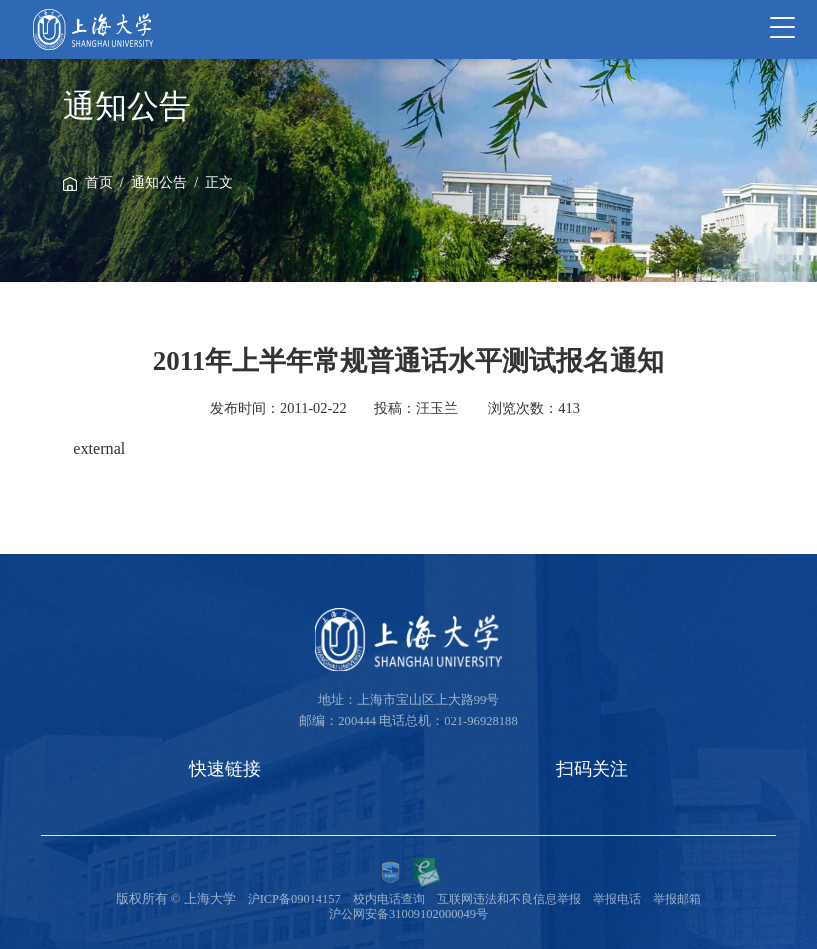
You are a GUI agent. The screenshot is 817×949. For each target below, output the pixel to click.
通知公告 (159, 182)
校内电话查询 (380, 899)
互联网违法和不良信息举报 (510, 899)
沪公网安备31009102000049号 (408, 914)
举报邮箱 (690, 899)
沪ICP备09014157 (281, 899)
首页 (99, 182)
